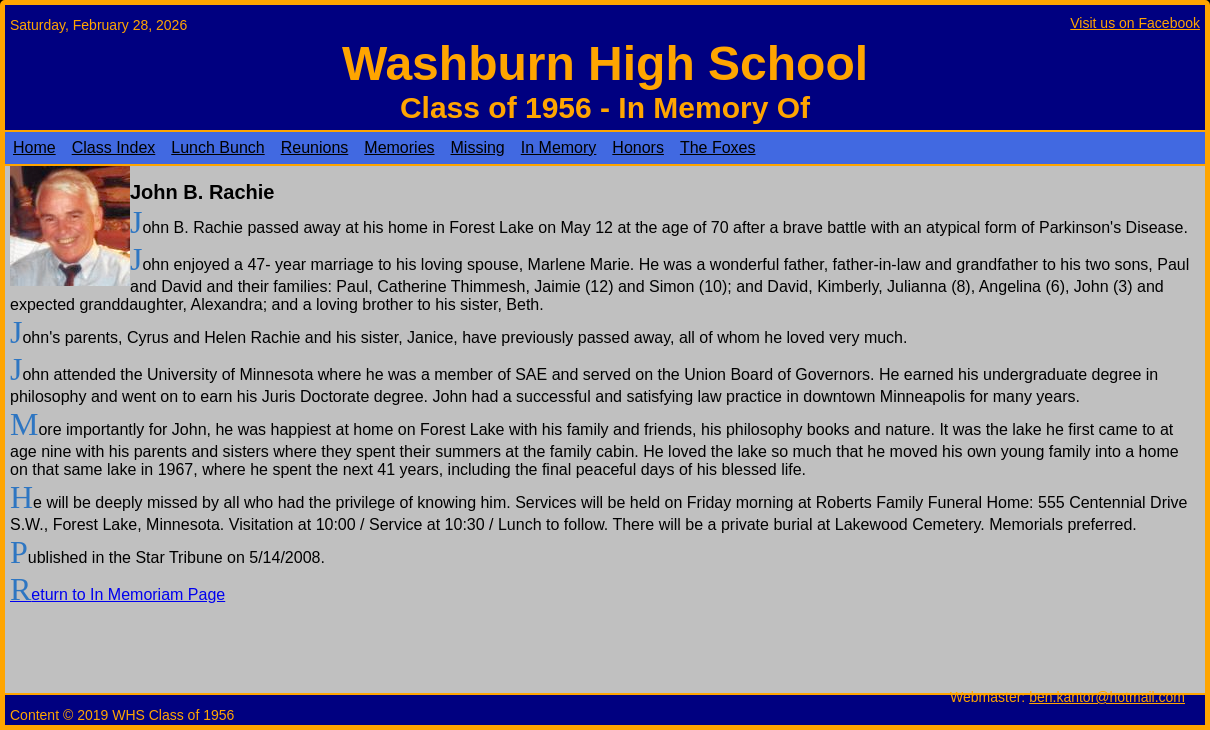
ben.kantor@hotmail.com (1107, 697)
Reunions (315, 147)
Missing (478, 147)
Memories (399, 147)
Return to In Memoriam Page (117, 594)
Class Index (114, 147)
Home (34, 147)
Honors (638, 147)
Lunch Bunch (217, 147)
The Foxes (718, 147)
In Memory (559, 147)
